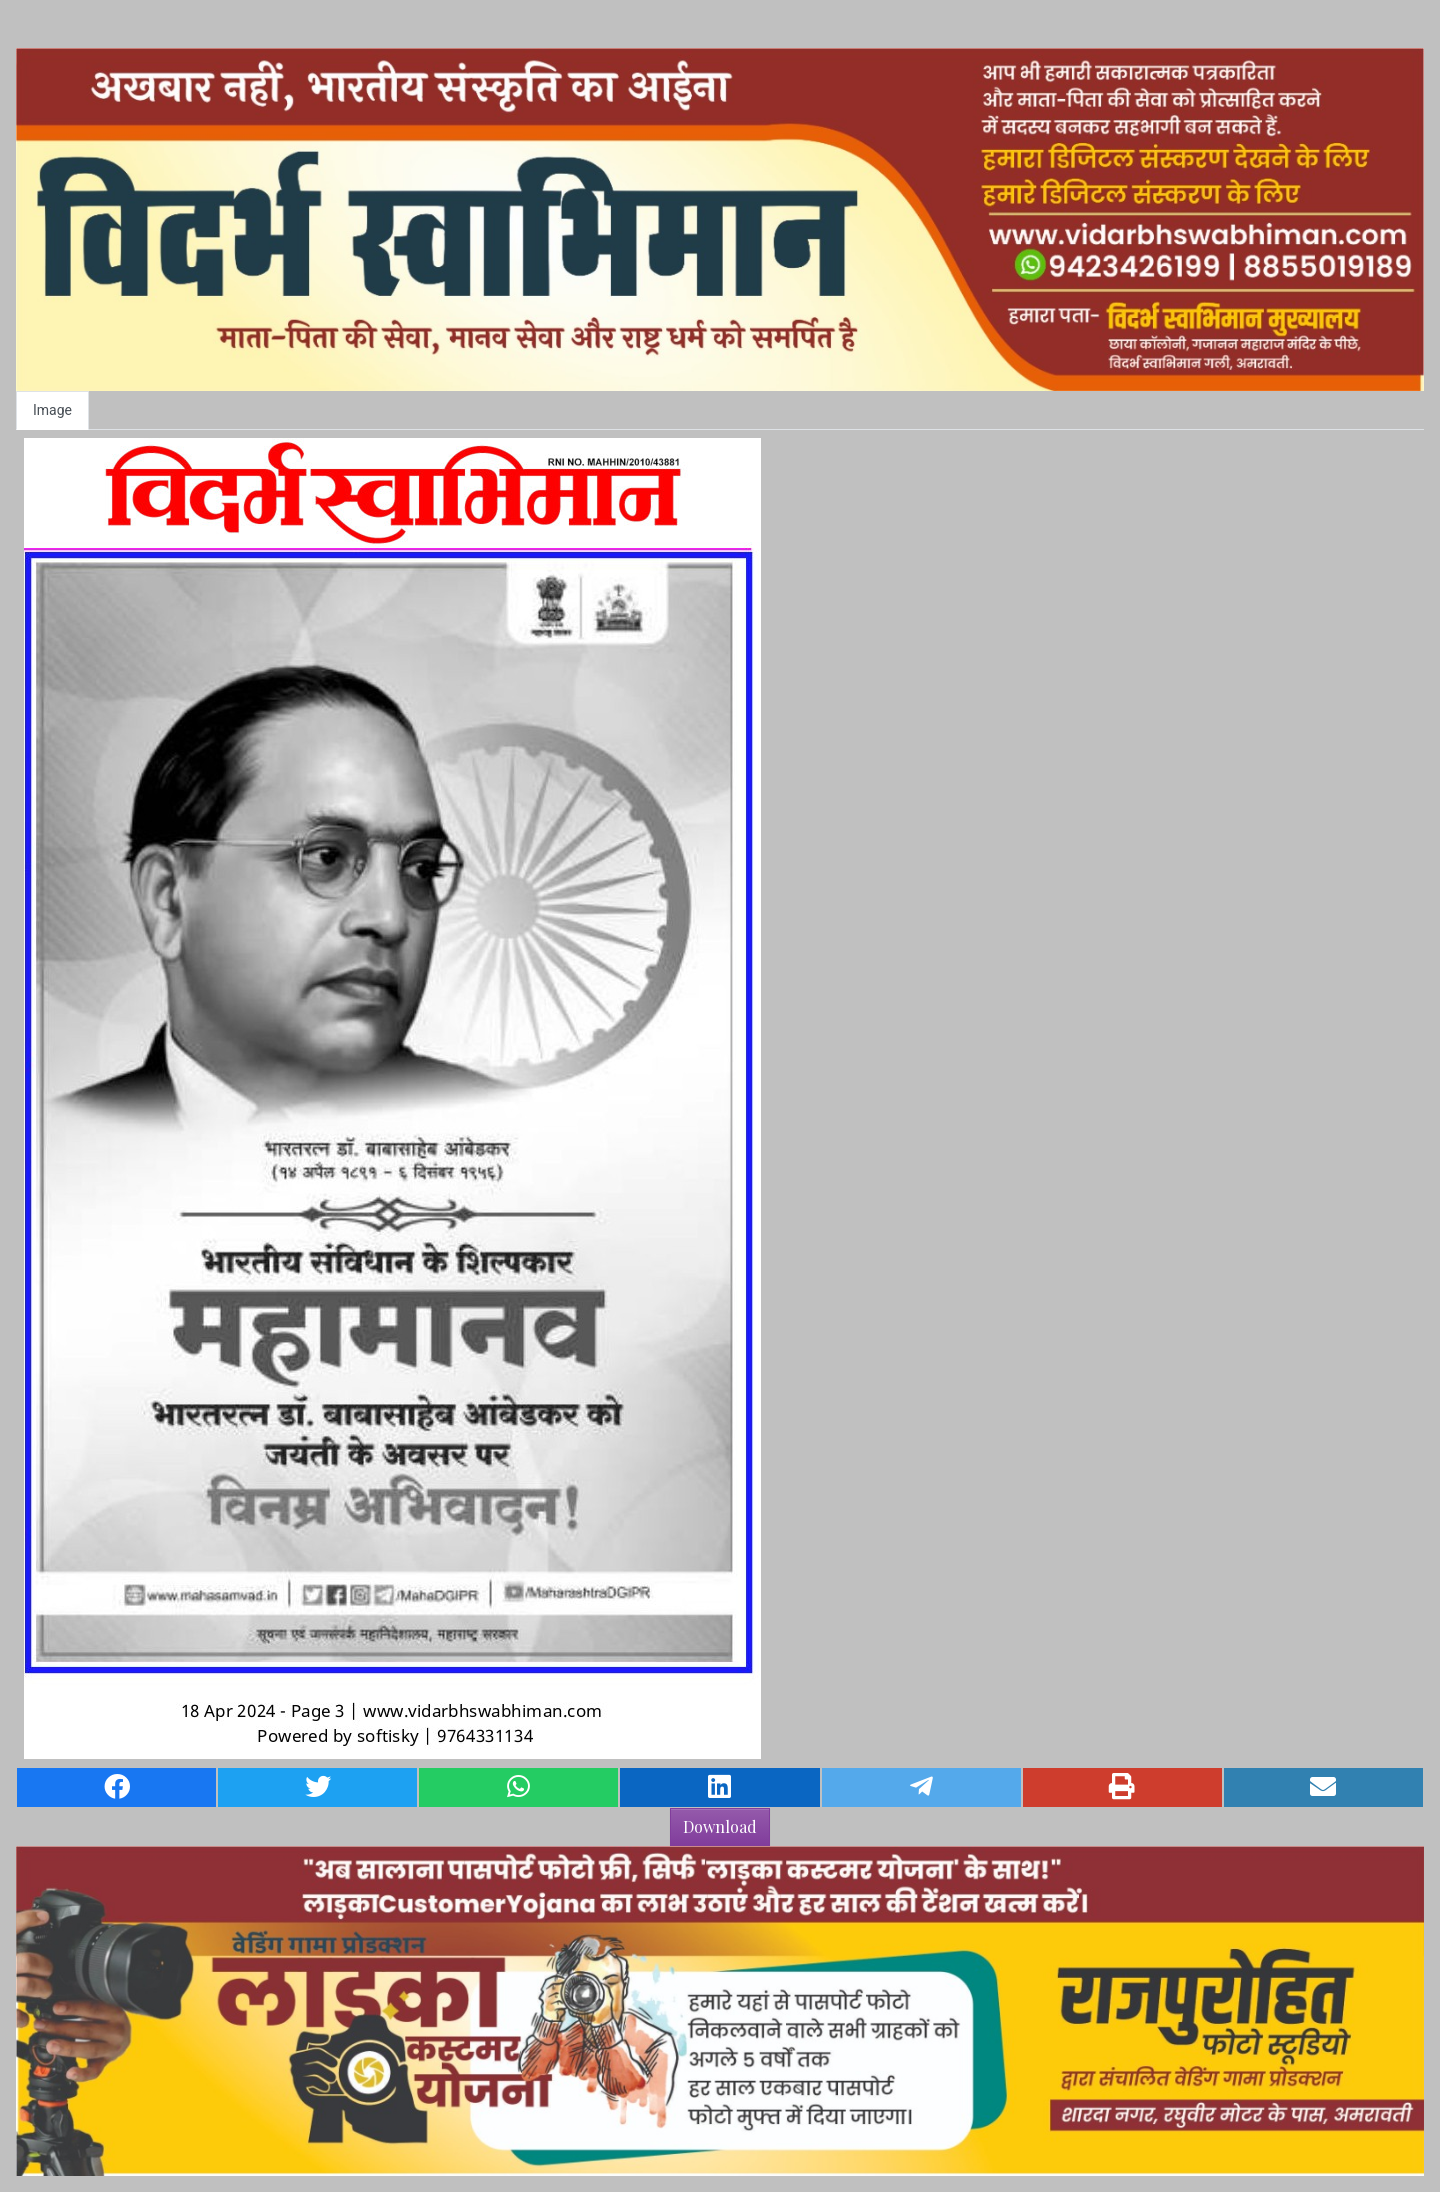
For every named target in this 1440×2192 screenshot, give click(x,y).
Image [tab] (52, 410)
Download (720, 1826)
